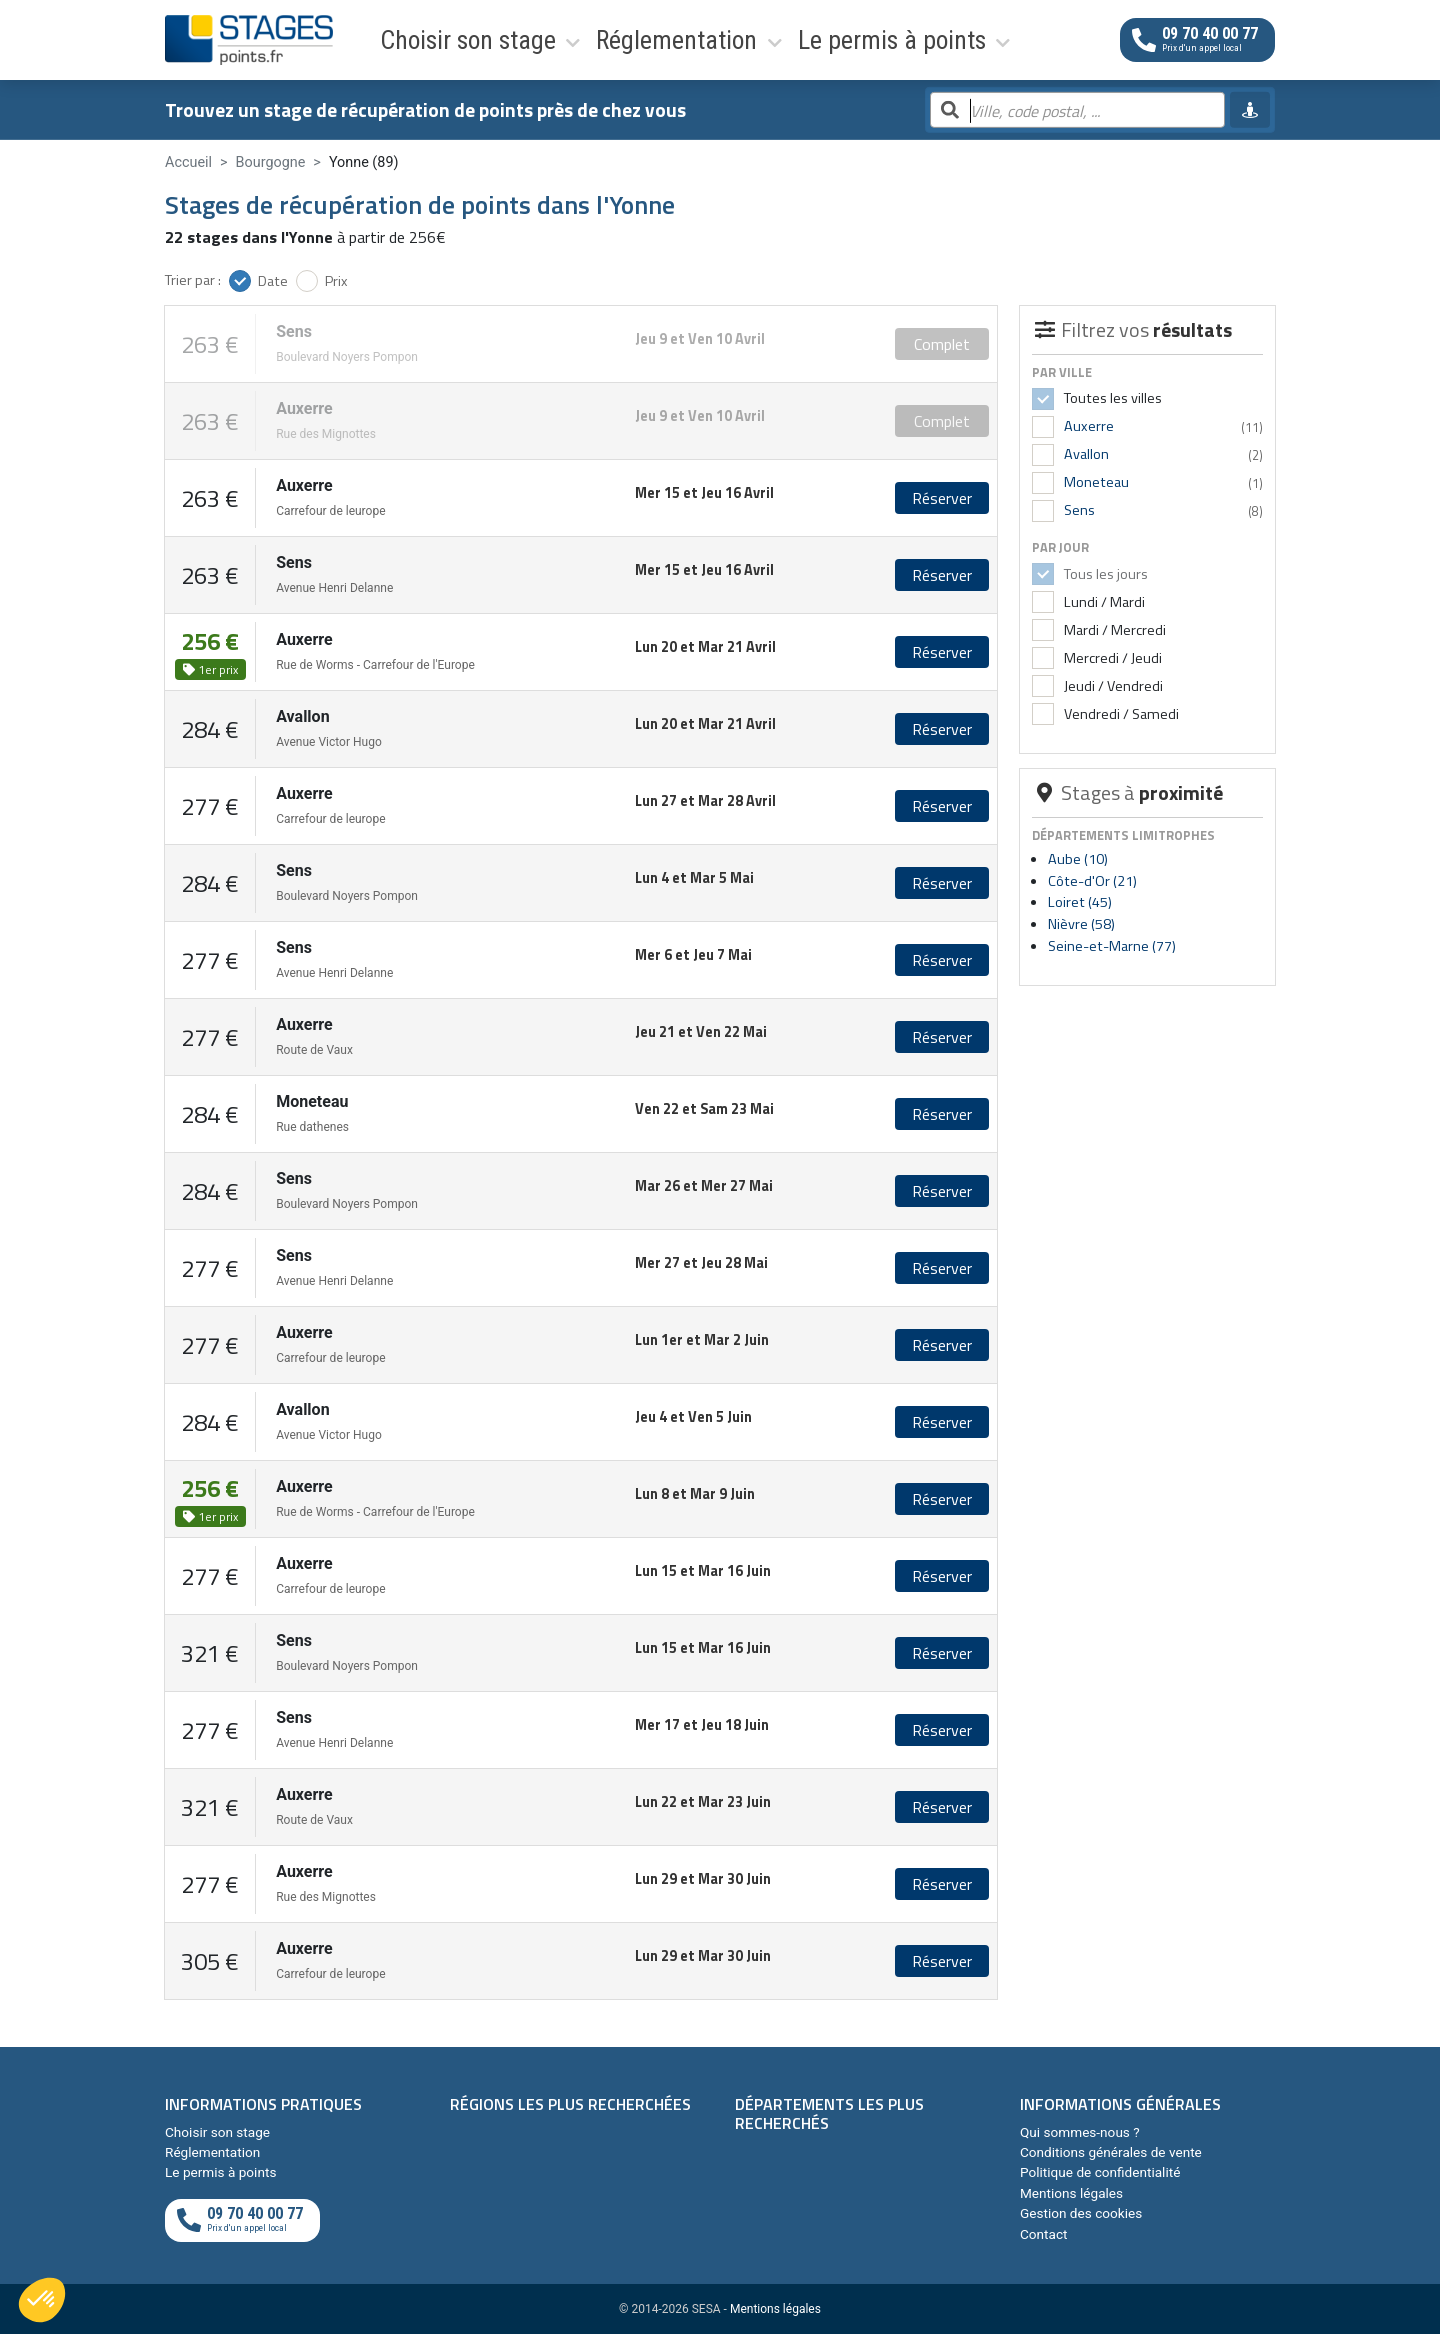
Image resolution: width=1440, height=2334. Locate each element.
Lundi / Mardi (1103, 602)
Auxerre (1089, 426)
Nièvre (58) (1081, 924)
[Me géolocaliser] (1250, 110)
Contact (1044, 2234)
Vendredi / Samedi (1120, 714)
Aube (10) (1078, 859)
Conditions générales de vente (1111, 2152)
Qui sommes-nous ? (1080, 2132)
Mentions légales (1071, 2193)
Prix (336, 281)
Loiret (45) (1080, 902)
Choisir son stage (422, 39)
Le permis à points (725, 39)
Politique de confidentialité (1100, 2172)
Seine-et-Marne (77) (1112, 946)
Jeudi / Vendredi (1112, 686)
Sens (1079, 510)
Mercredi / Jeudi (1111, 658)
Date (273, 281)
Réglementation (571, 39)
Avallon (1086, 454)
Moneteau (1096, 482)
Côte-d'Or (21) (1092, 881)
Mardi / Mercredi (1113, 630)
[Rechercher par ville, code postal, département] (1077, 111)
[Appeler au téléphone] (1197, 39)
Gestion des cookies (1081, 2213)
